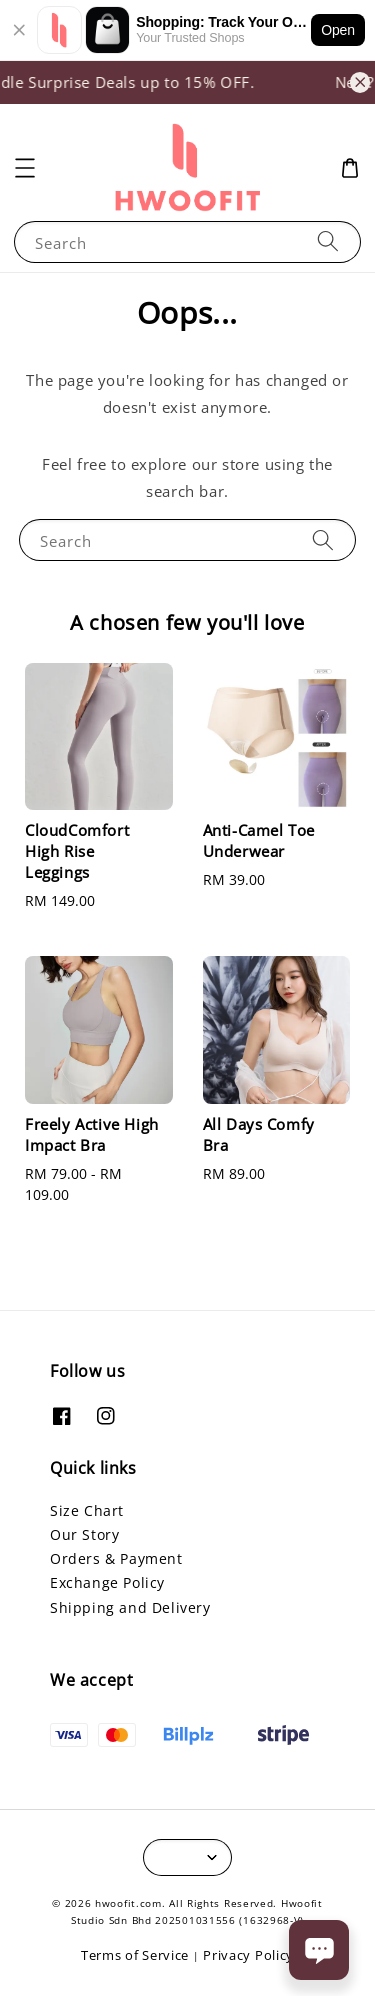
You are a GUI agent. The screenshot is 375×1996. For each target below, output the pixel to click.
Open (338, 30)
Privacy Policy (248, 1955)
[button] (25, 168)
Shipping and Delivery (130, 1607)
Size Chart (87, 1510)
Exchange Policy (107, 1582)
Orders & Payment (116, 1558)
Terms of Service (135, 1955)
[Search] (328, 241)
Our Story (84, 1534)
